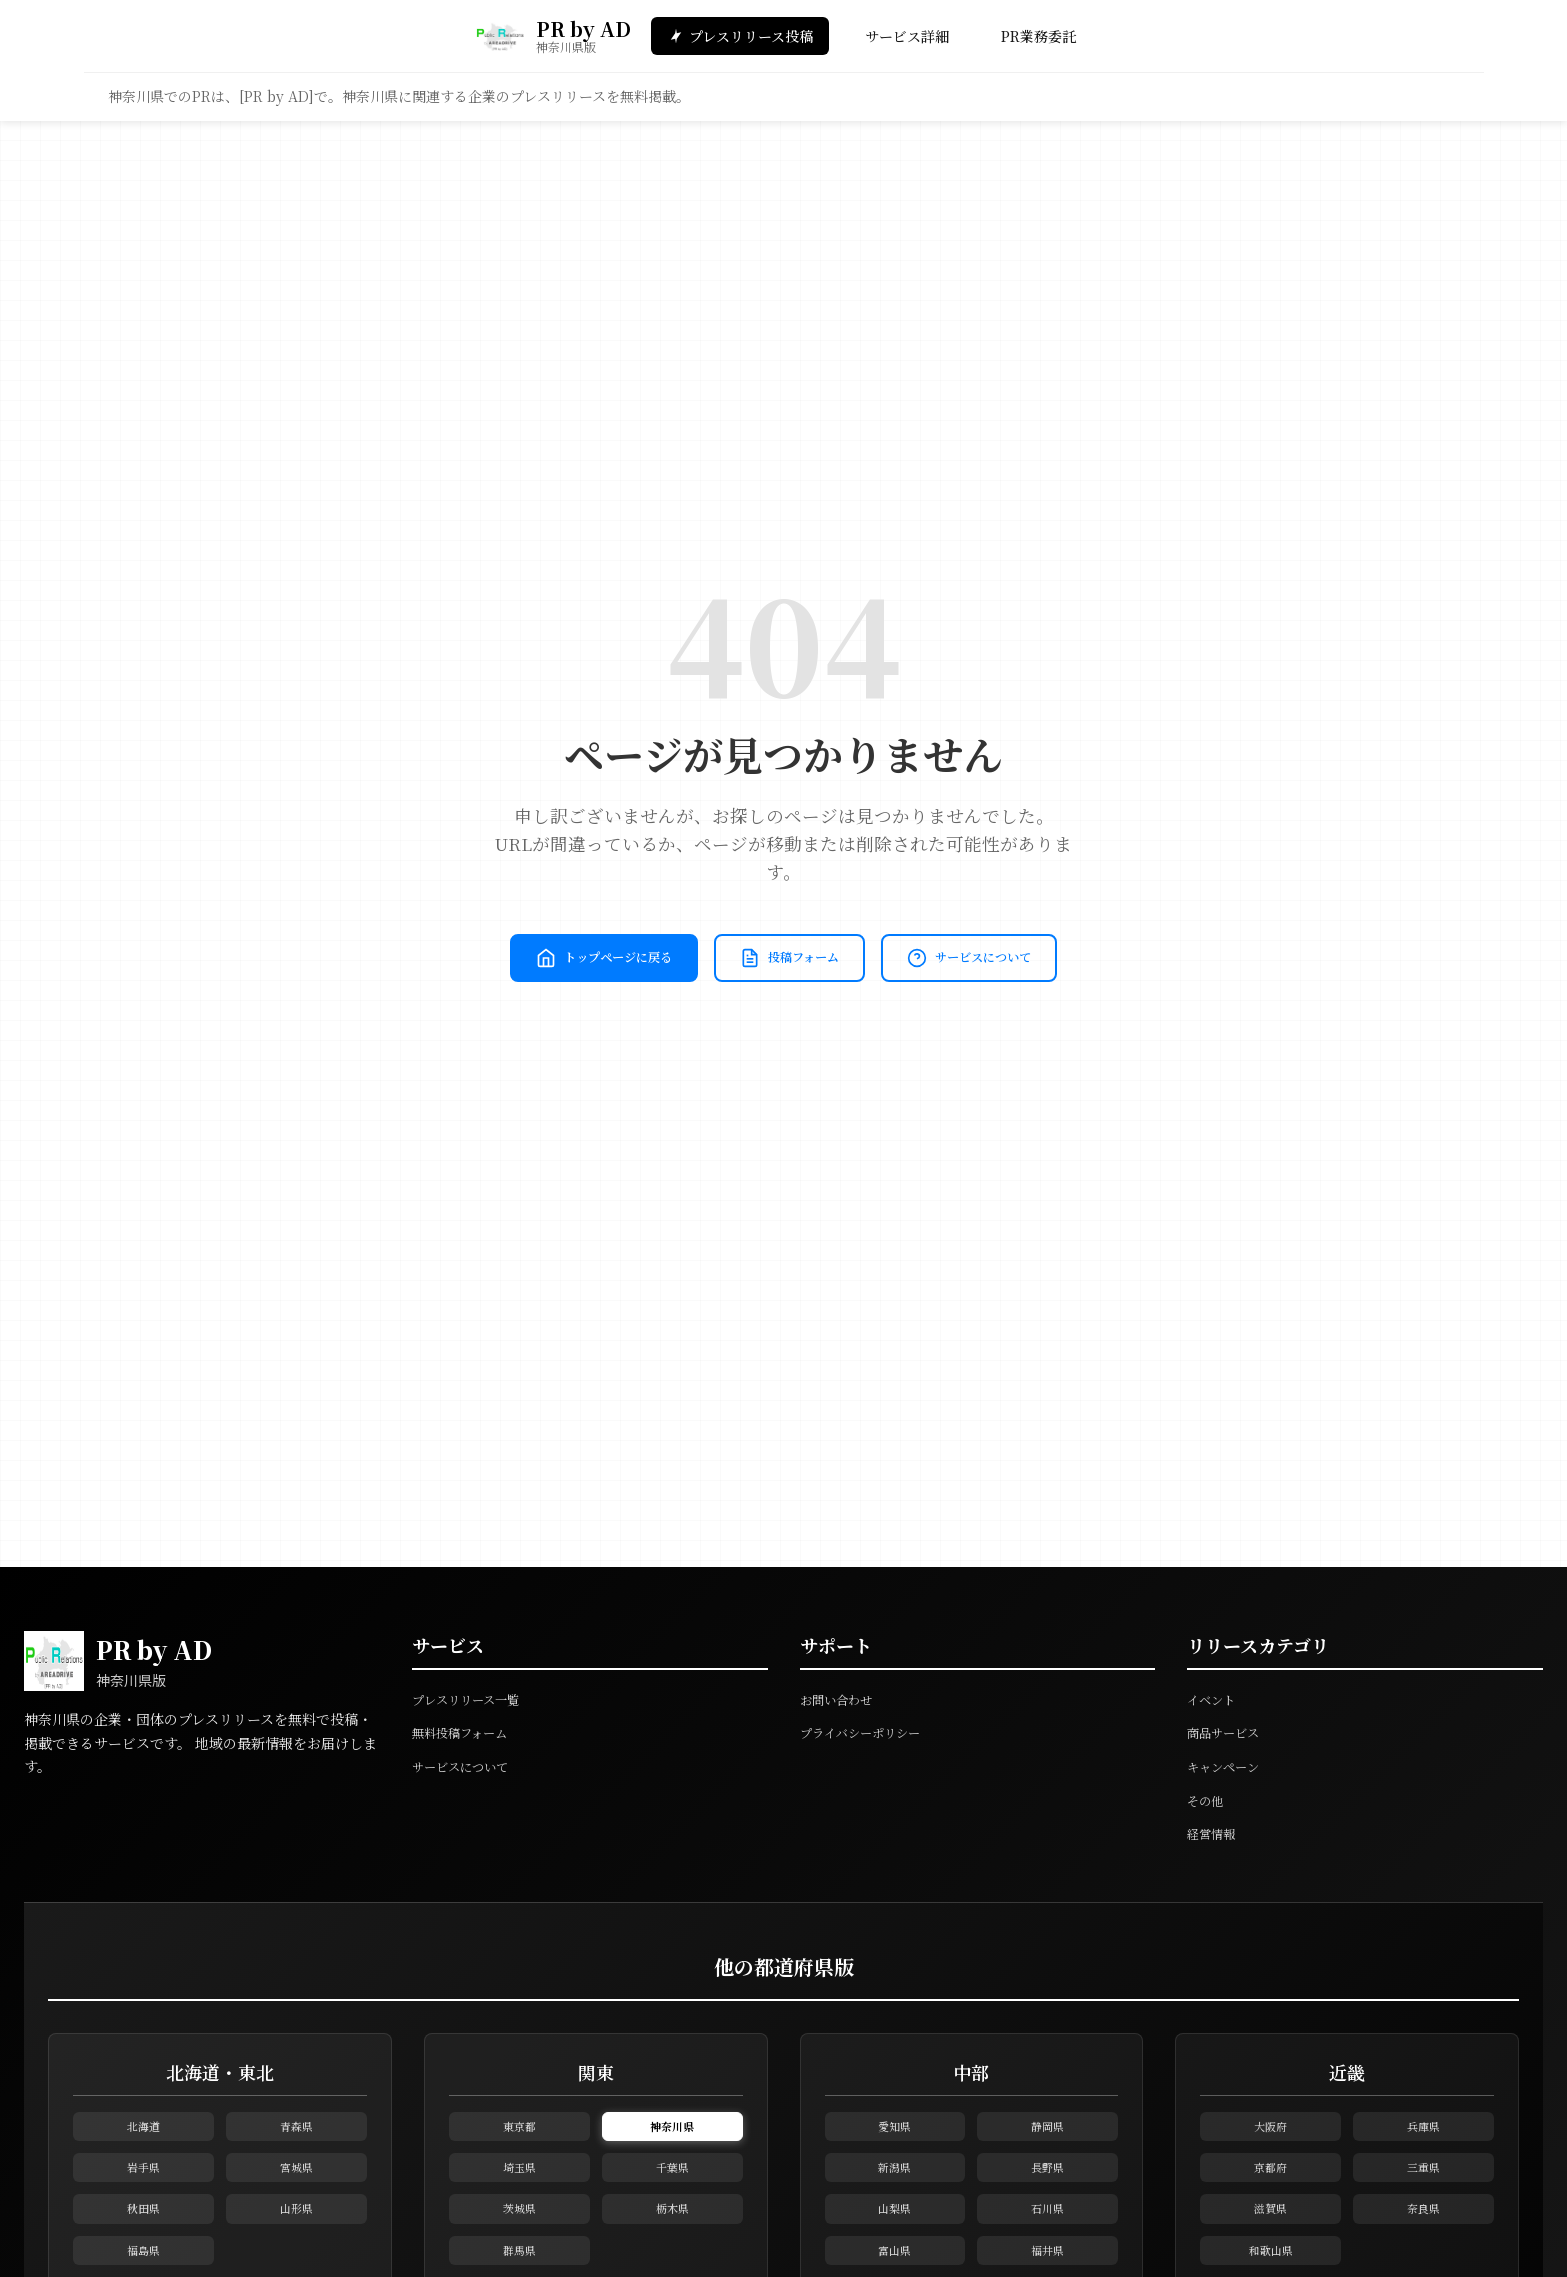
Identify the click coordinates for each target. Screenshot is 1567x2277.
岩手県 (143, 2196)
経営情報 (1215, 1833)
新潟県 (895, 2196)
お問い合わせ (842, 1699)
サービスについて (784, 992)
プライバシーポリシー (870, 1732)
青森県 (296, 2136)
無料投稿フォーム (467, 1732)
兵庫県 (1424, 2136)
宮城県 (296, 2196)
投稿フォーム (903, 923)
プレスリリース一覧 (474, 1699)
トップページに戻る (688, 923)
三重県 (1424, 2196)
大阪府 (1271, 2136)
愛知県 (895, 2136)
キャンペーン (1229, 1766)
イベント (1215, 1699)
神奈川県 (672, 2136)
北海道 (143, 2136)
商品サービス (1229, 1732)
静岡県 (1048, 2136)
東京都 (519, 2136)
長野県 (1048, 2196)
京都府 (1271, 2196)
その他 (1208, 1800)
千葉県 (672, 2196)
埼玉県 (519, 2196)
